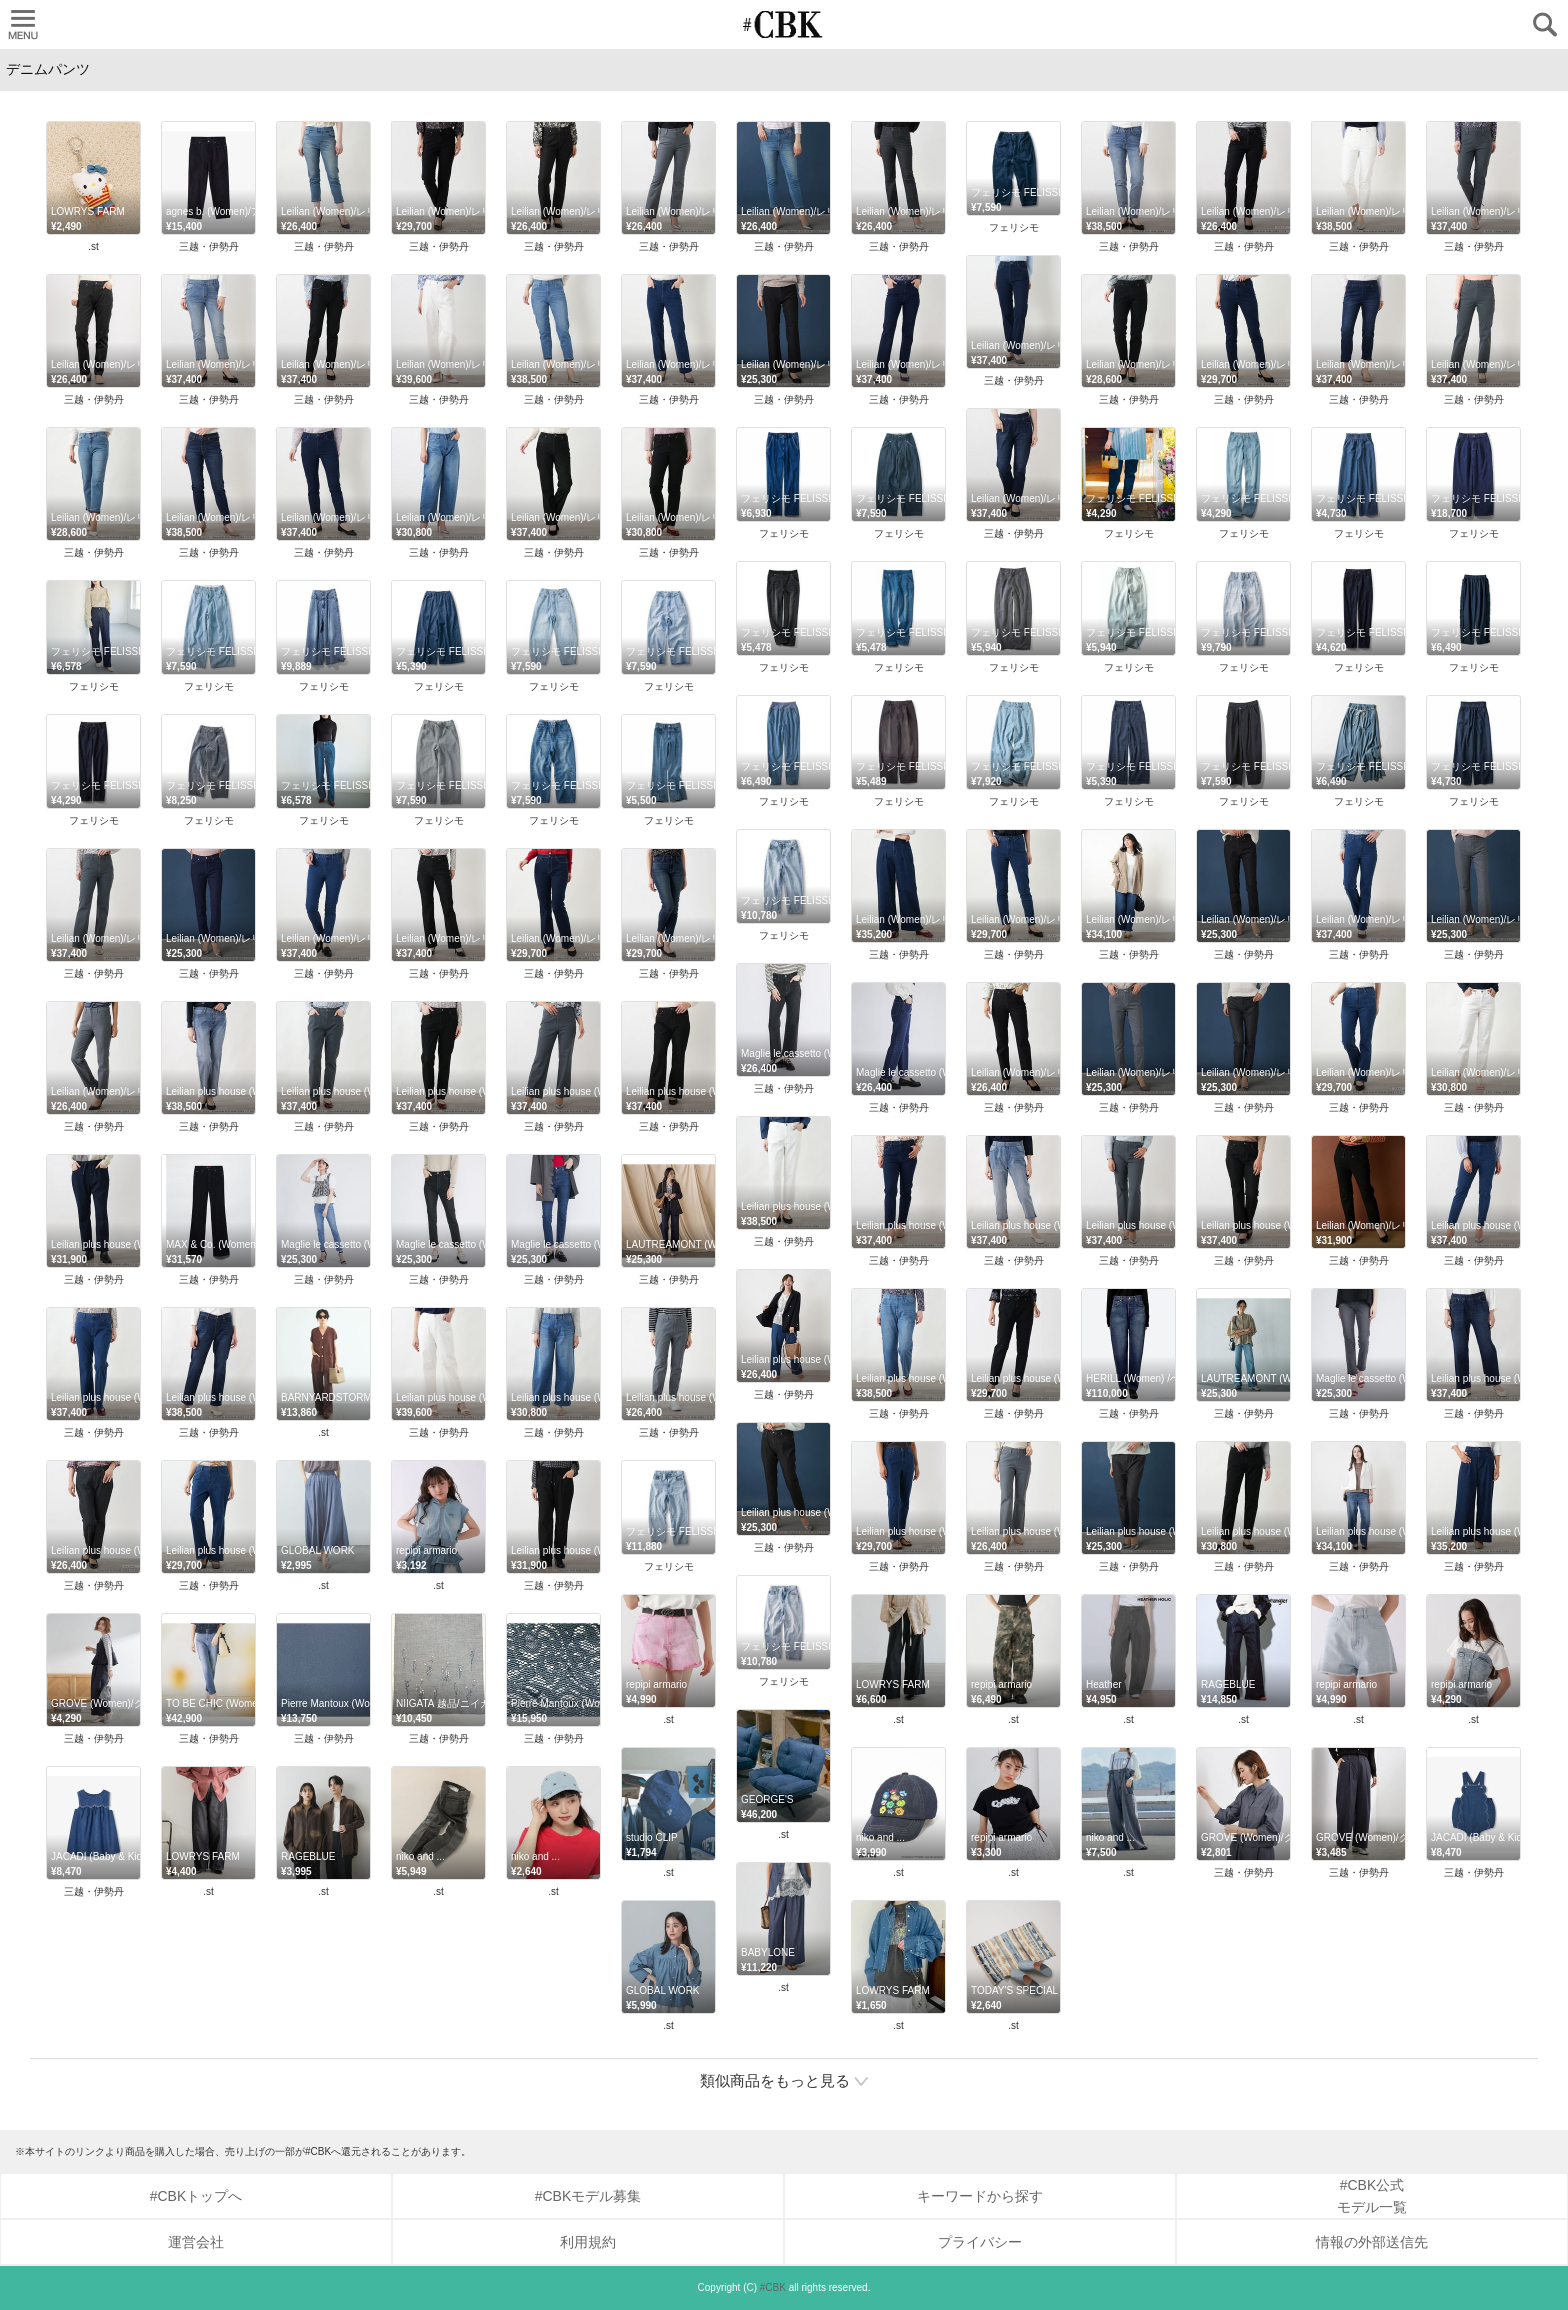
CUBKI (784, 24)
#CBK (773, 2287)
